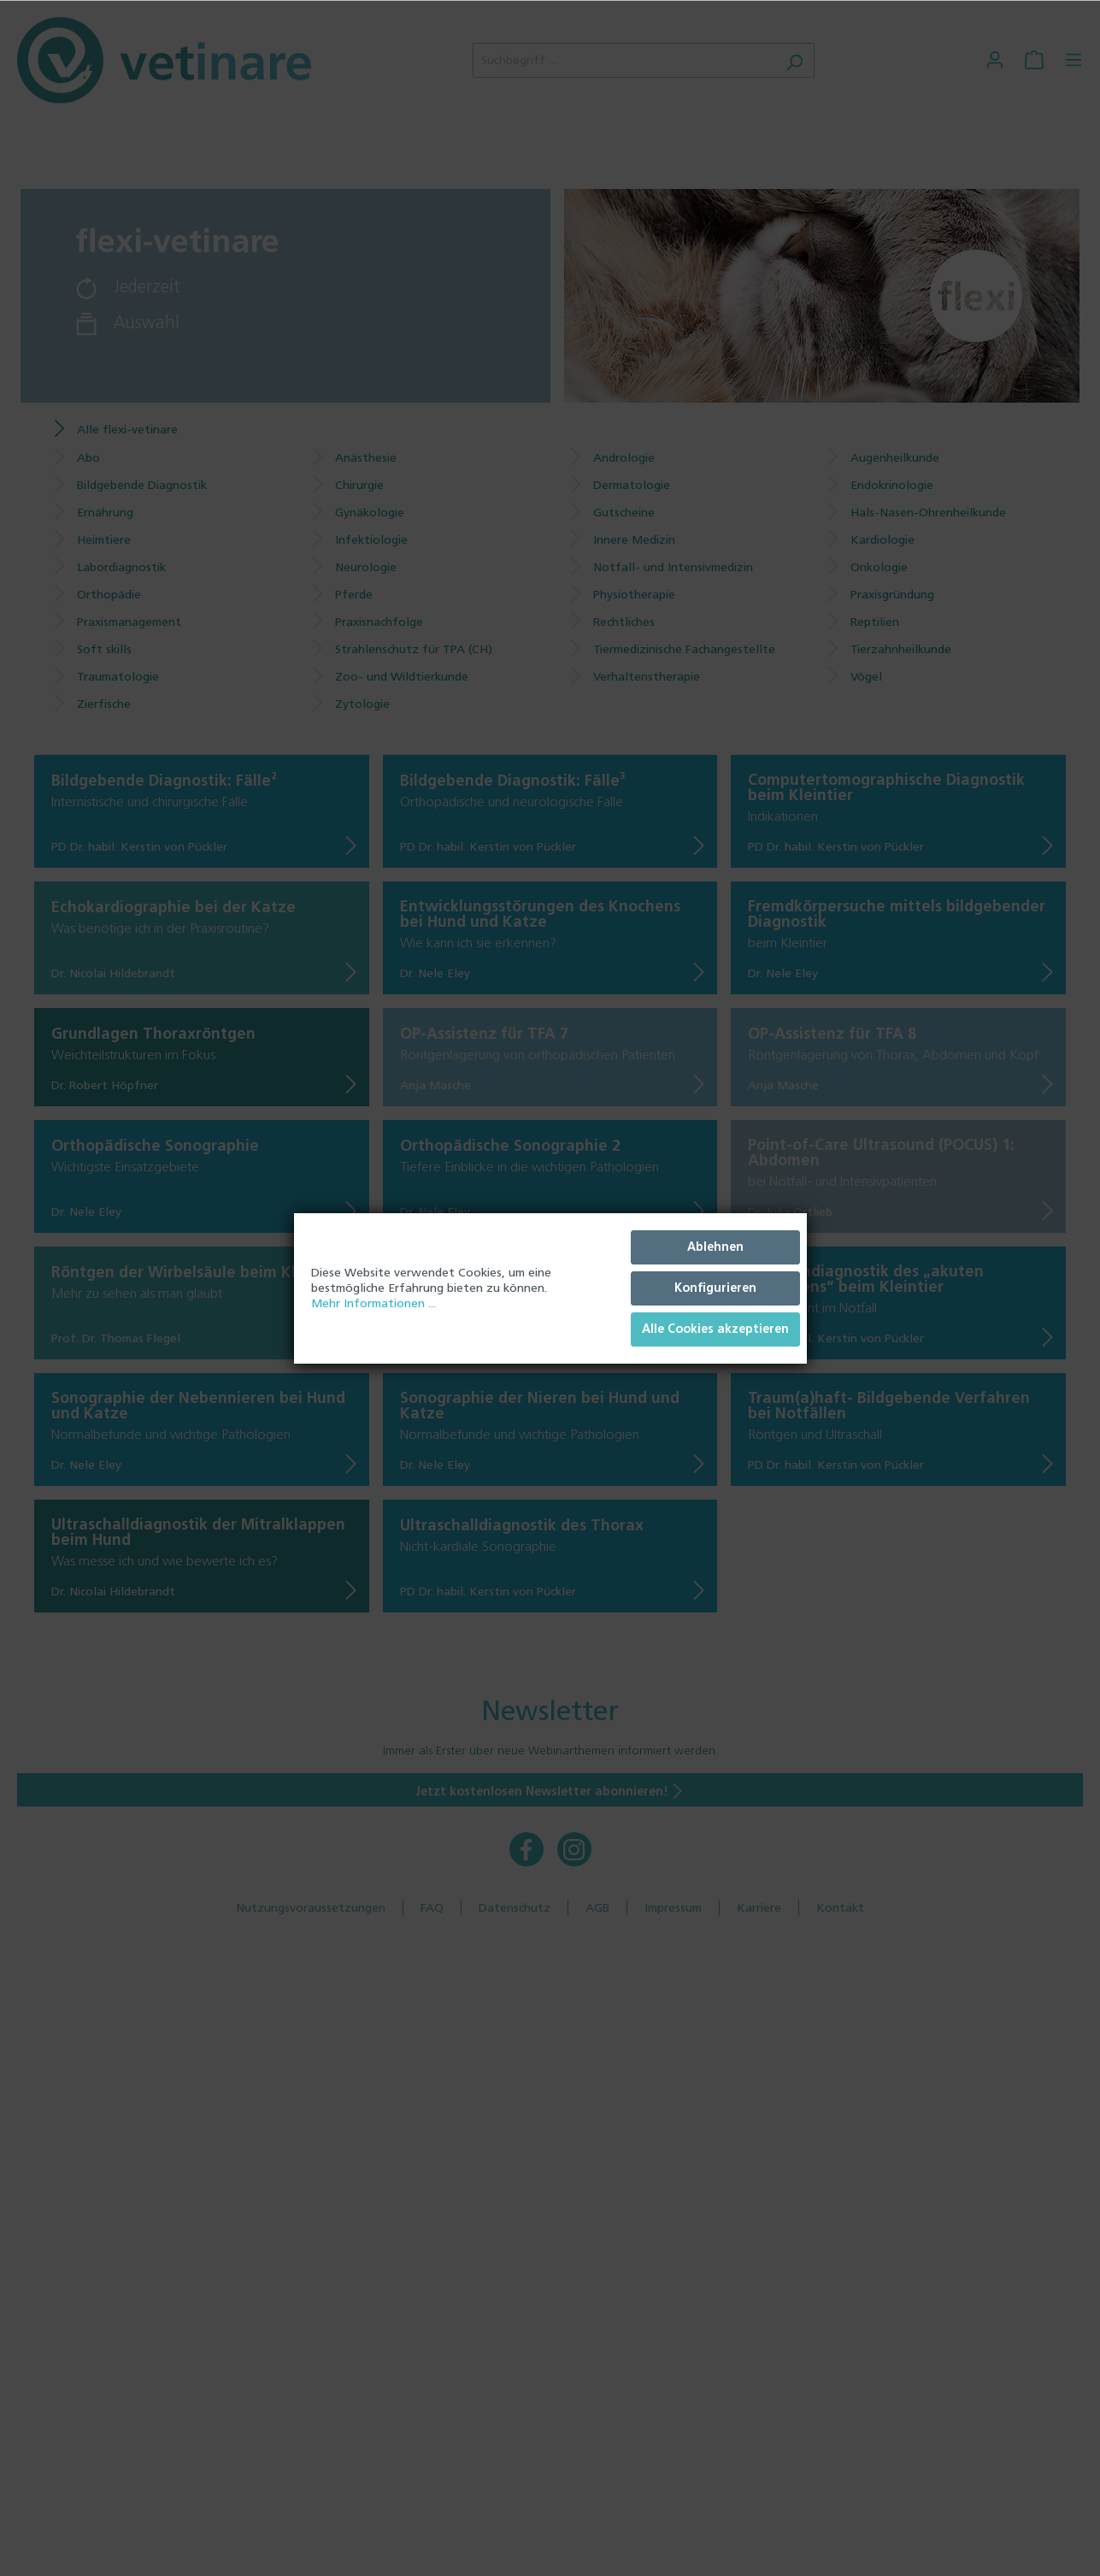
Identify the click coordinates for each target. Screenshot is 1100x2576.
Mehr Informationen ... (373, 1303)
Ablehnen (715, 1247)
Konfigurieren (715, 1288)
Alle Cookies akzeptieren (715, 1329)
